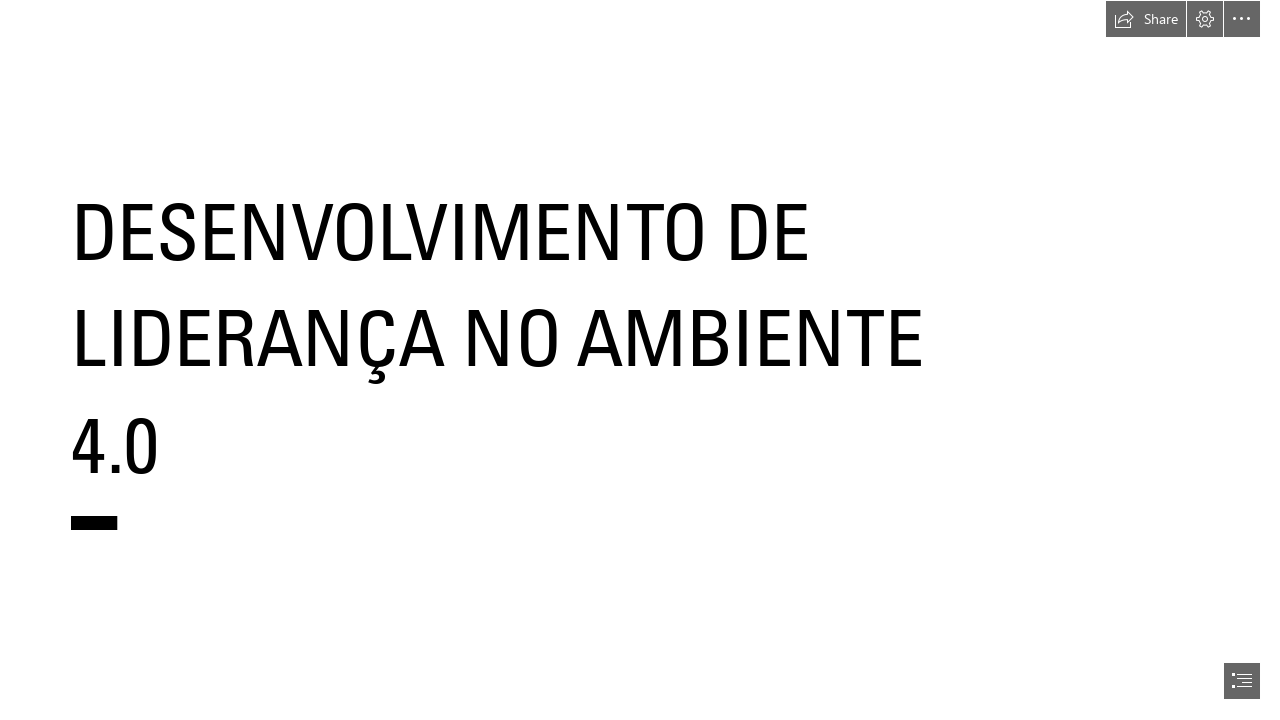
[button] (1146, 19)
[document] (640, 360)
